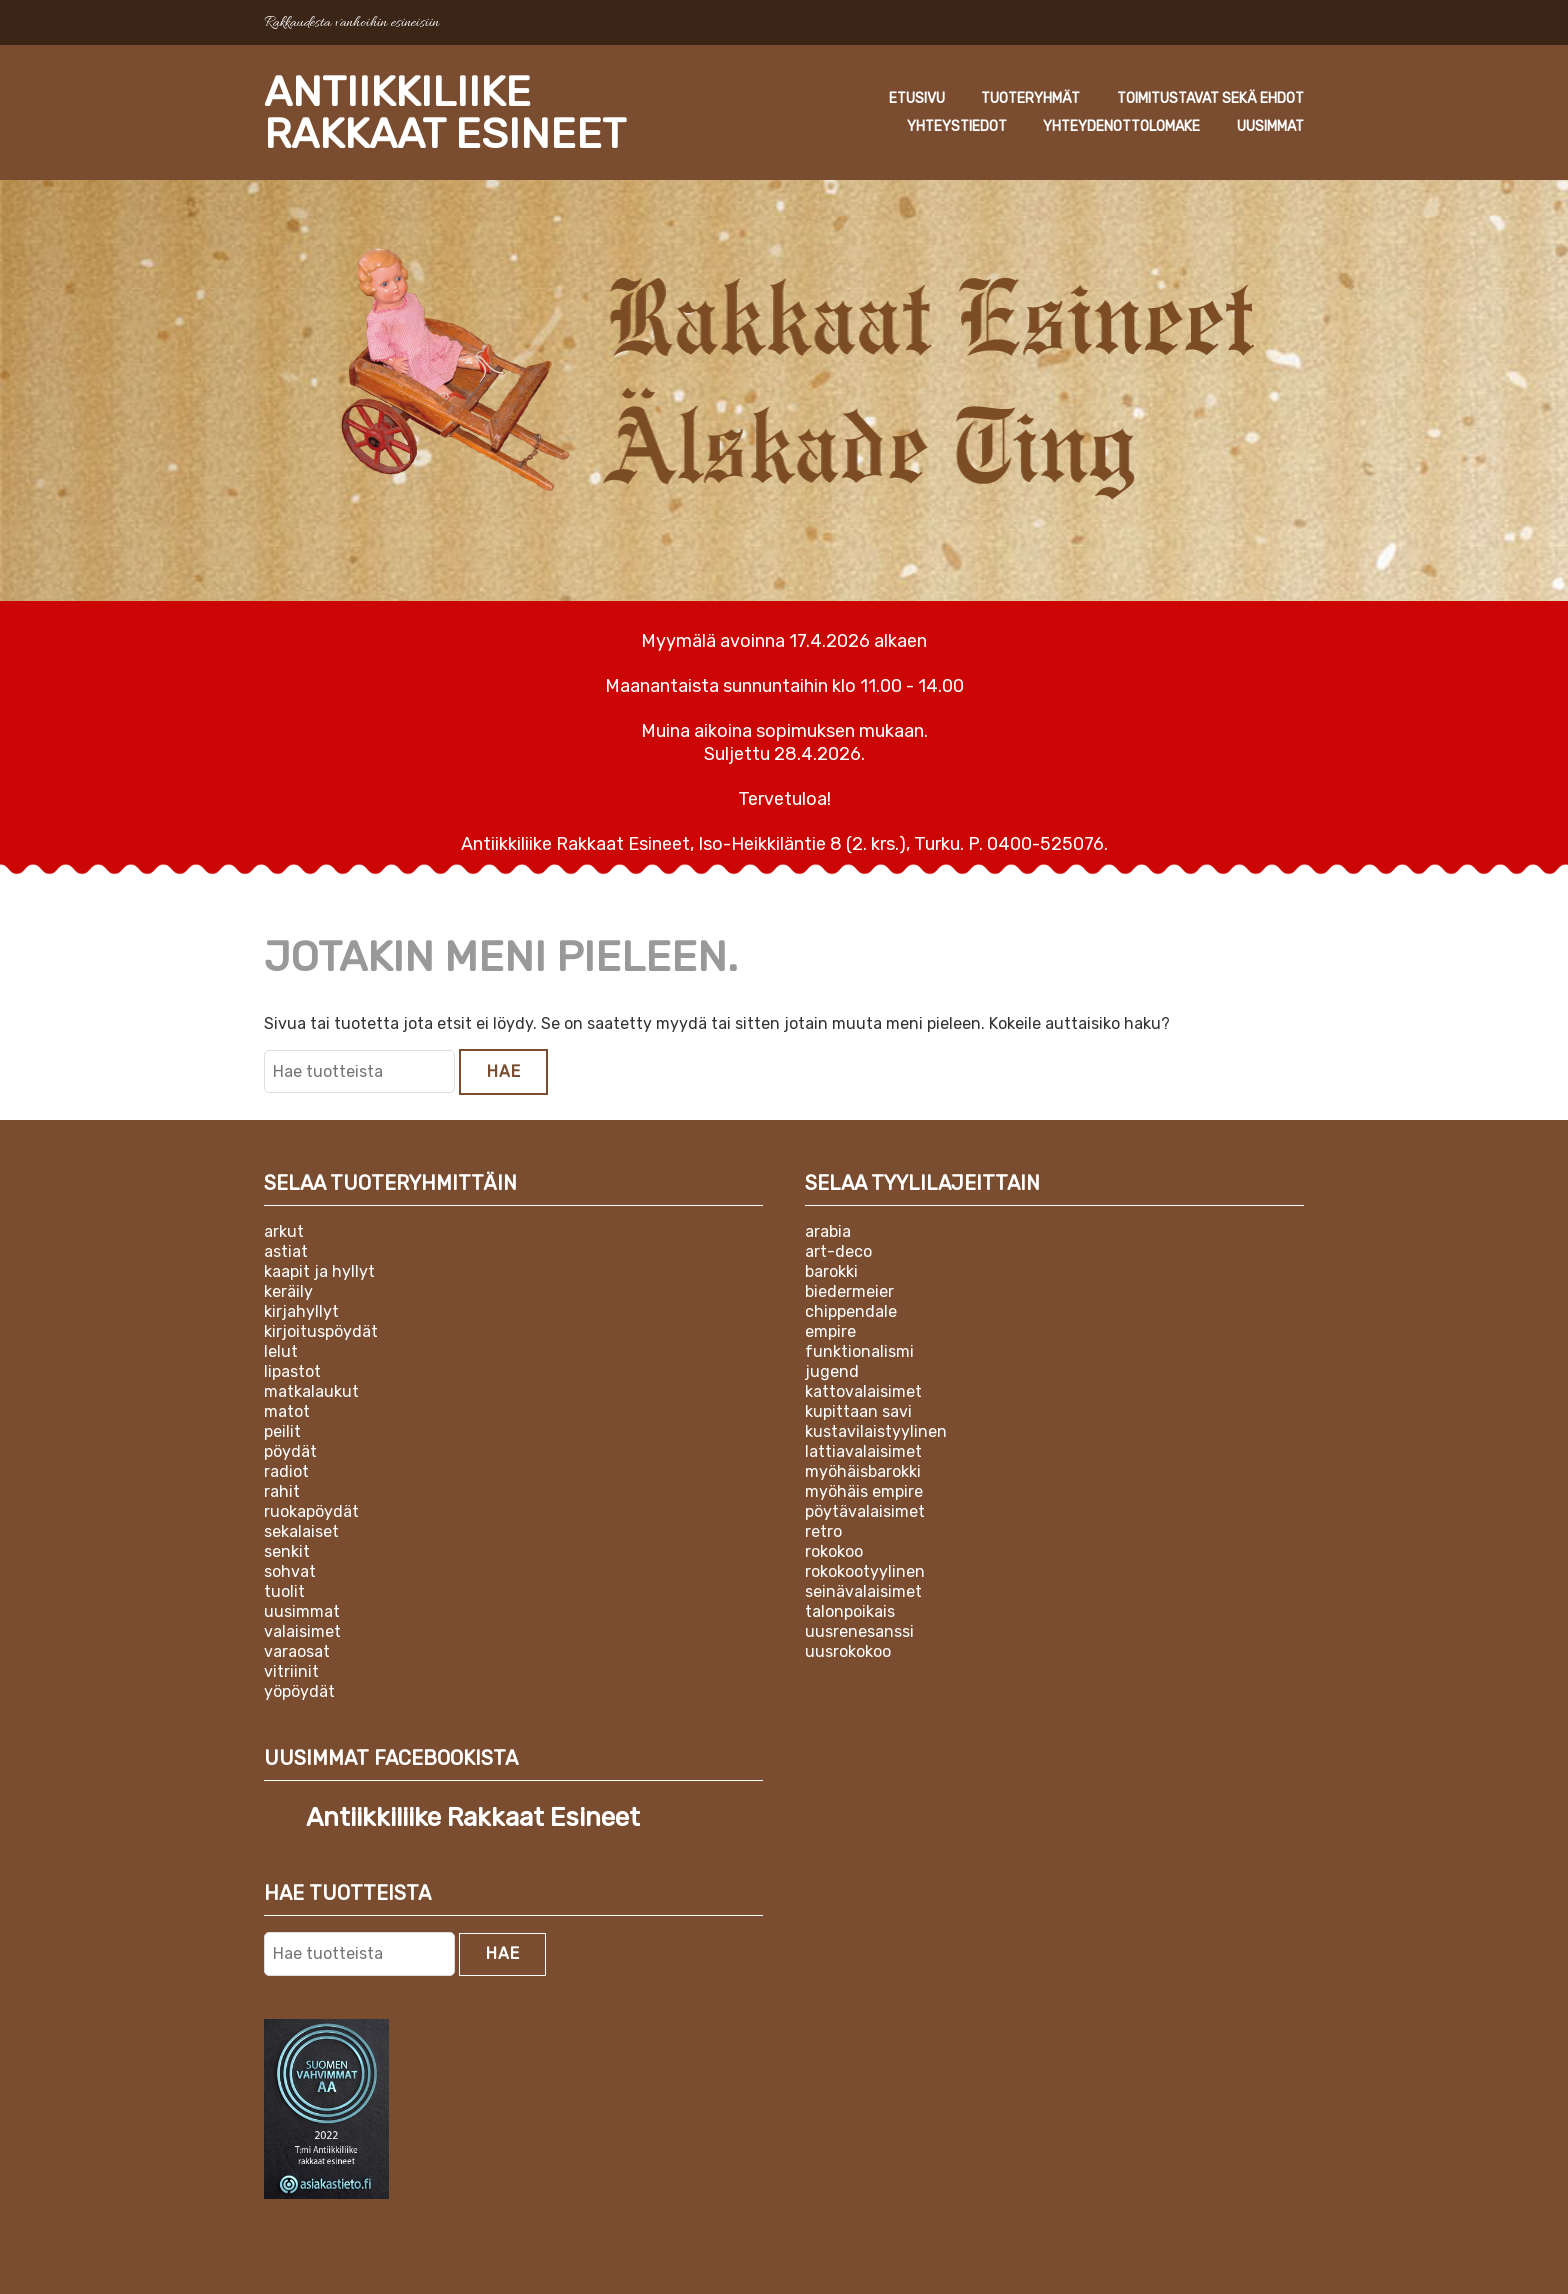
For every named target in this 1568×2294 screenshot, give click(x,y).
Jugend (832, 1371)
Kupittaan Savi (858, 1411)
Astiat (286, 1251)
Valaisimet (302, 1631)
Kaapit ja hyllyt (319, 1271)
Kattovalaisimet (863, 1391)
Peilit (282, 1431)
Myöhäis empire (864, 1491)
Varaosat (297, 1651)
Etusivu (917, 98)
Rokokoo (834, 1551)
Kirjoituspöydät (321, 1331)
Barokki (831, 1271)
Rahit (282, 1491)
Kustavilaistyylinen (876, 1431)
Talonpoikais (850, 1611)
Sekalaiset (301, 1531)
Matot (287, 1411)
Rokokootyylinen (865, 1571)
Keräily (288, 1291)
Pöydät (290, 1451)
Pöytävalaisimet (865, 1511)
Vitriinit (291, 1671)
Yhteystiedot (957, 126)
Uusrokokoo (848, 1651)
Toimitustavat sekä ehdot (1210, 98)
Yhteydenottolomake (1121, 126)
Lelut (281, 1351)
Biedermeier (849, 1291)
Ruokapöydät (311, 1511)
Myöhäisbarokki (863, 1471)
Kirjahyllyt (301, 1311)
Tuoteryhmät (1030, 98)
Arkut (284, 1231)
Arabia (828, 1231)
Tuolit (284, 1591)
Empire (830, 1331)
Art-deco (838, 1251)
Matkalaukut (311, 1391)
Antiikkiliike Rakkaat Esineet (445, 113)
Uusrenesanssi (859, 1631)
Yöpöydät (299, 1691)
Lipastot (292, 1371)
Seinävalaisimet (863, 1591)
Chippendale (851, 1311)
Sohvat (290, 1571)
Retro (823, 1531)
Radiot (286, 1471)
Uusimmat (1270, 126)
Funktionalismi (859, 1351)
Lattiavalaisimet (863, 1451)
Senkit (287, 1551)
